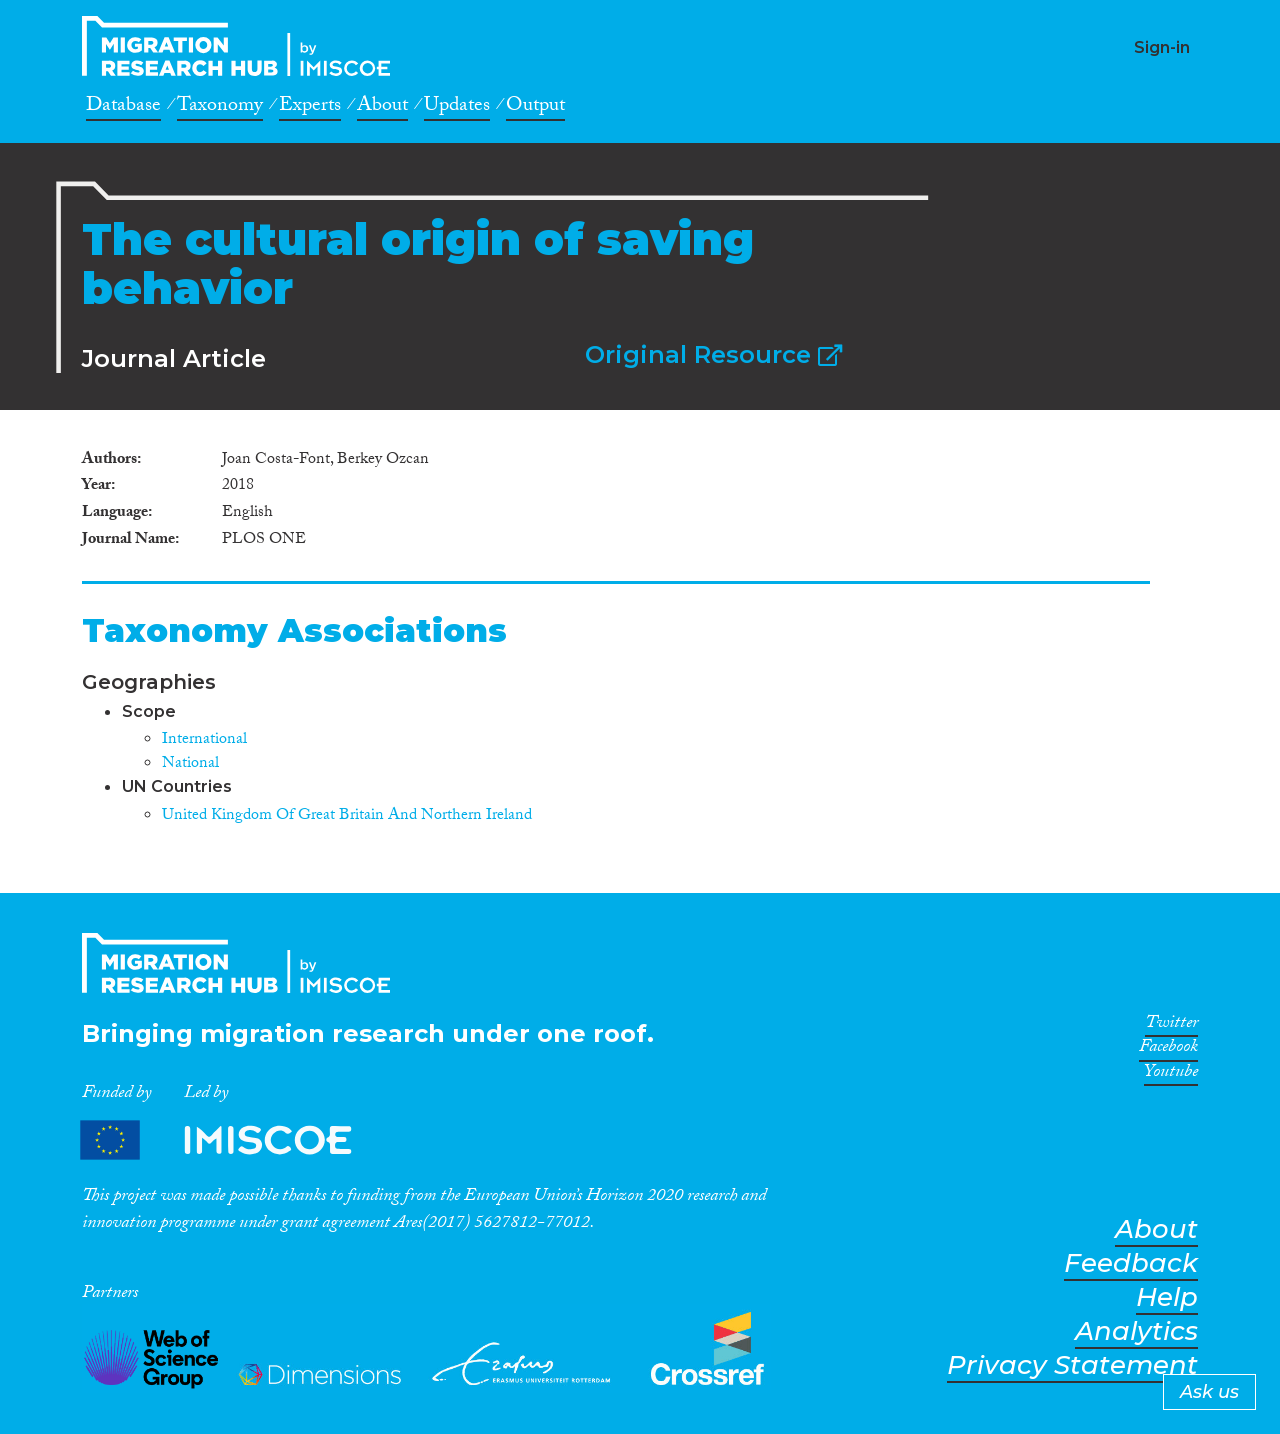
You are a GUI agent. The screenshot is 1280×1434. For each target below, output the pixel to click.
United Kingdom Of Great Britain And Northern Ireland (347, 816)
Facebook (1168, 1050)
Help (1167, 1297)
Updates (457, 108)
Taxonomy (220, 108)
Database (123, 108)
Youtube (1171, 1075)
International (204, 740)
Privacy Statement (1072, 1365)
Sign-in (1162, 47)
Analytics (1136, 1331)
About (382, 108)
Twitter (1171, 1026)
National (190, 764)
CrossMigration (242, 46)
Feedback (1131, 1263)
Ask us (1209, 1392)
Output (535, 108)
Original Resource (713, 354)
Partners (233, 1140)
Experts (310, 108)
